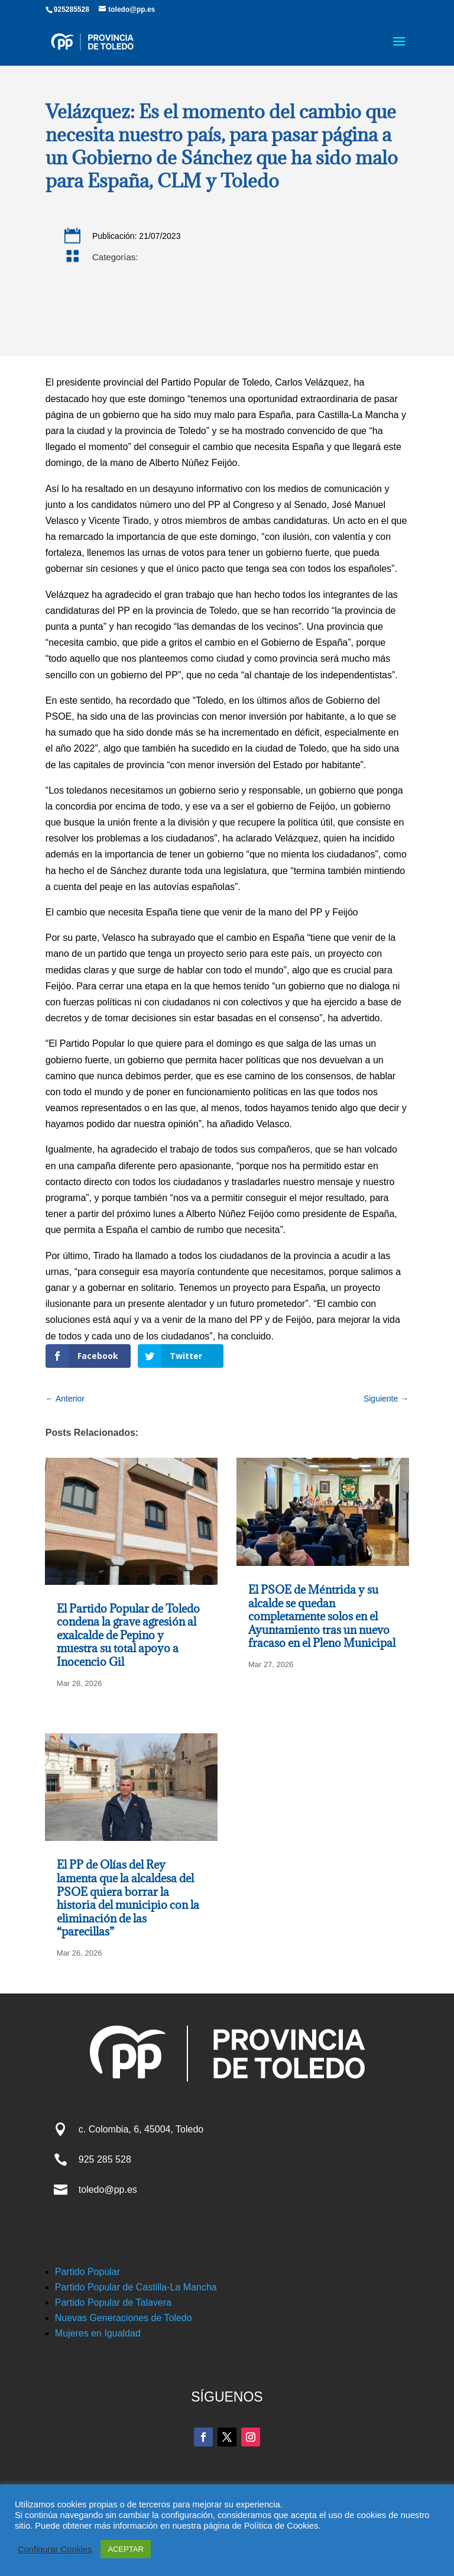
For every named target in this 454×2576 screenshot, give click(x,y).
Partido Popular (87, 2272)
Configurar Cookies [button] (55, 2549)
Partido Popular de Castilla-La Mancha (136, 2287)
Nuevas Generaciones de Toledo (123, 2318)
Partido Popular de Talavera (113, 2302)
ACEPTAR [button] (125, 2549)
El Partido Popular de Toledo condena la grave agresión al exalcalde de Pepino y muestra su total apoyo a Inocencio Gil (128, 1635)
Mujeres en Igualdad (98, 2333)
